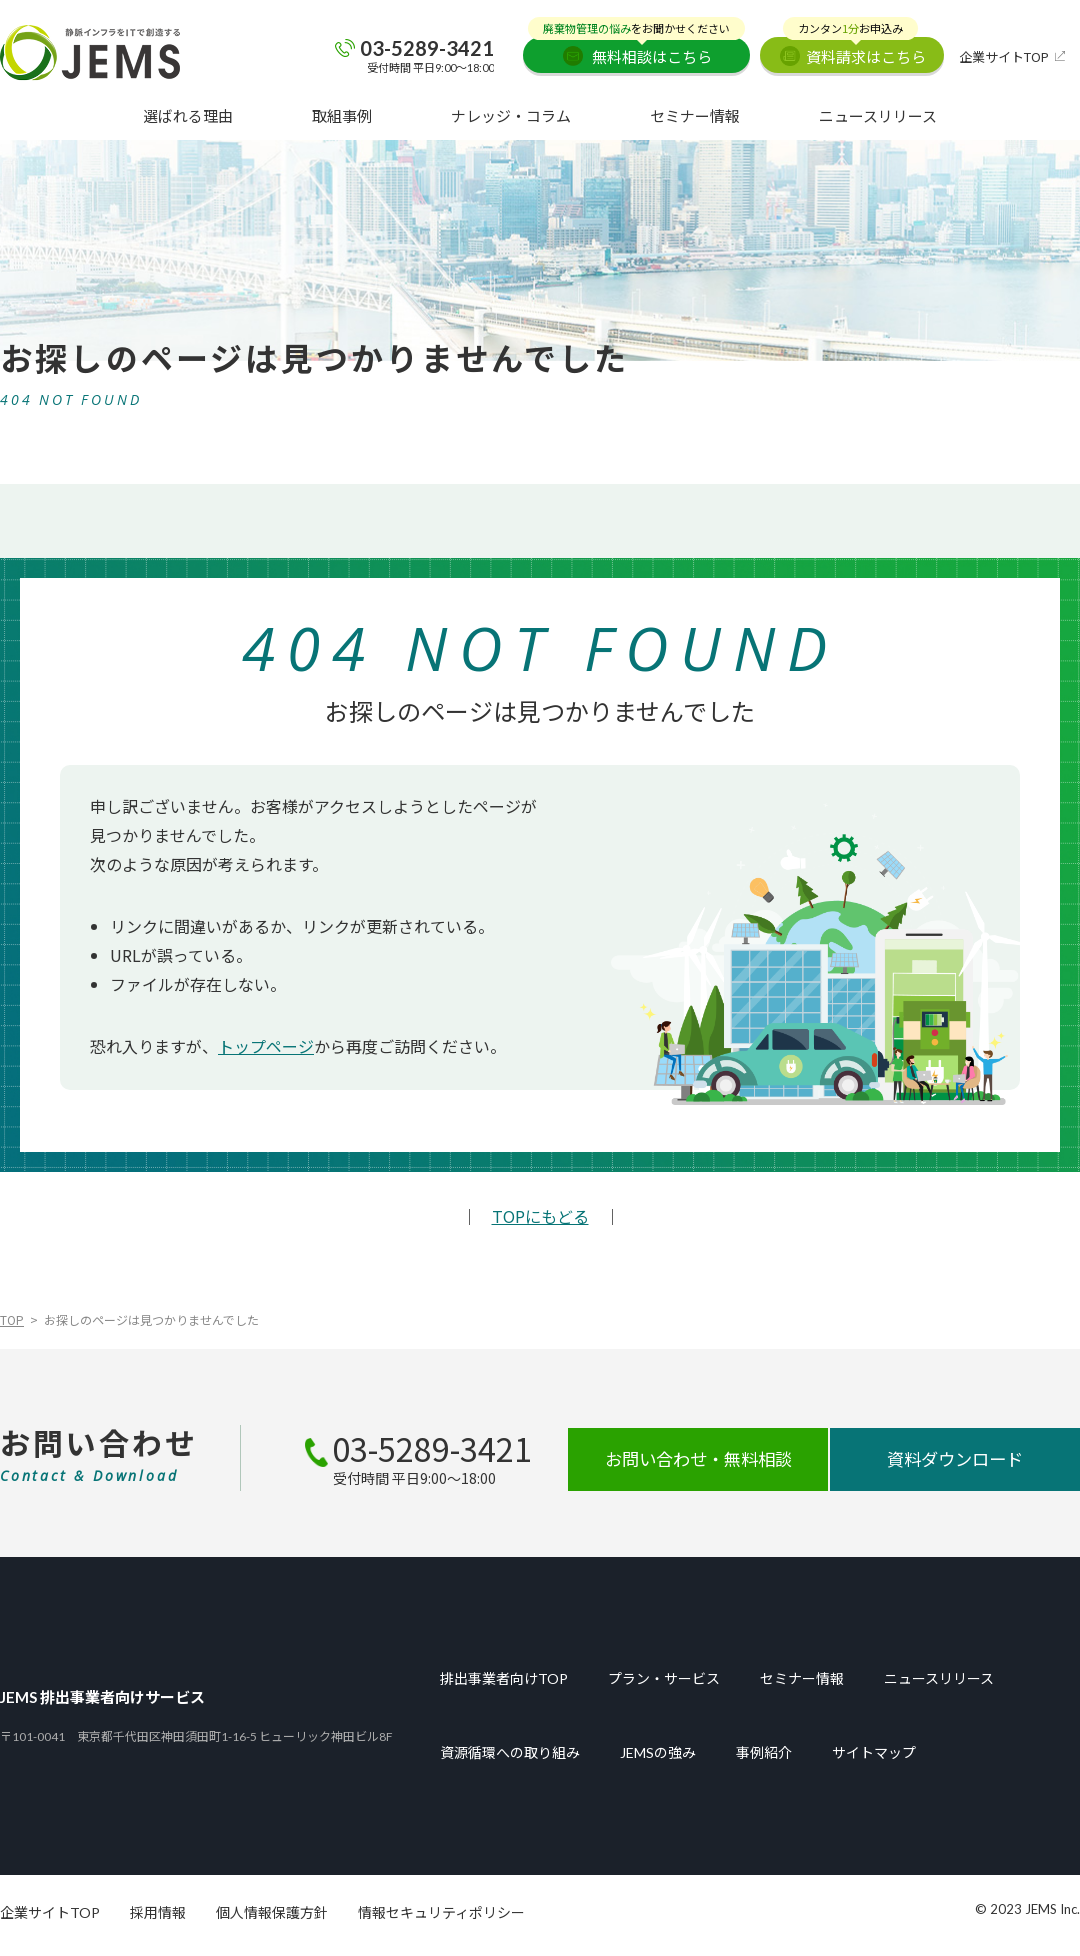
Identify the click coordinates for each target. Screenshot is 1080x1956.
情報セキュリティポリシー (441, 1913)
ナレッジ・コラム (511, 115)
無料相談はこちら (636, 52)
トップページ (266, 1046)
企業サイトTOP (1004, 56)
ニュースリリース (878, 115)
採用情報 (158, 1913)
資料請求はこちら (854, 52)
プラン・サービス (664, 1680)
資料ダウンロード (955, 1460)
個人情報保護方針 (272, 1913)
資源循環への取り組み (510, 1754)
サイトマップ (874, 1754)
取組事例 (342, 115)
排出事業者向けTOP (504, 1680)
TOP (12, 1319)
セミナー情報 (695, 115)
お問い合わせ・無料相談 (698, 1460)
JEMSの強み (658, 1754)
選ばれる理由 (188, 115)
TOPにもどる (540, 1216)
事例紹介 (764, 1754)
